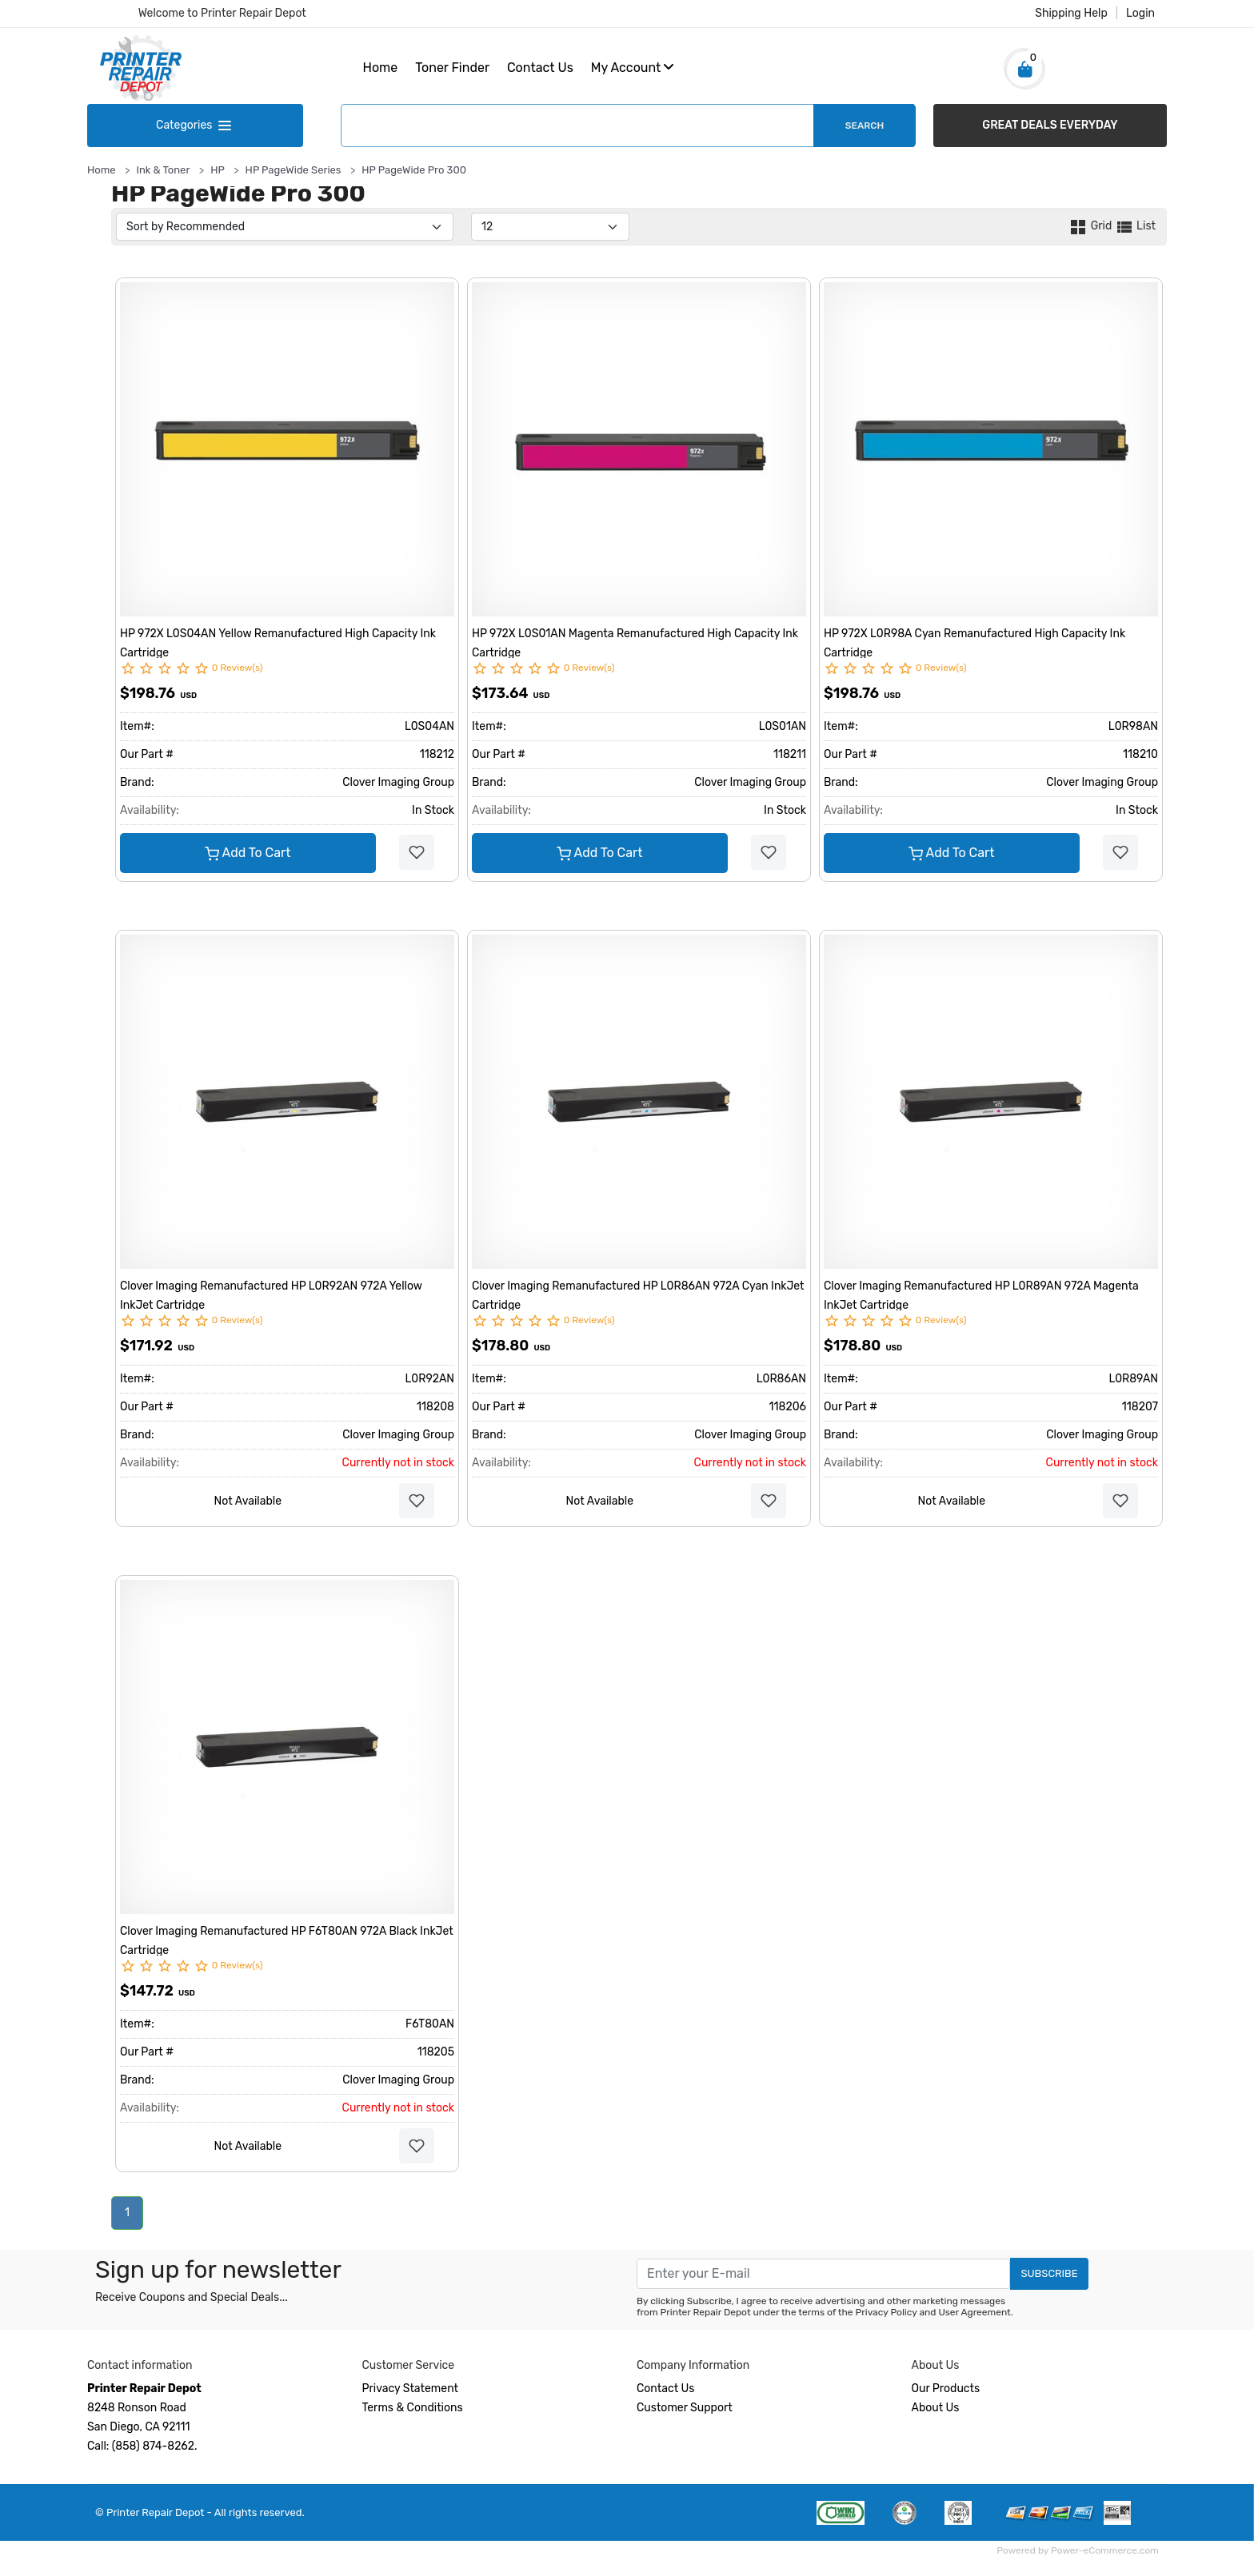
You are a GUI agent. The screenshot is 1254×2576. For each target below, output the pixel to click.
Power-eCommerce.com (1105, 2550)
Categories (195, 125)
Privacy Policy (886, 2312)
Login (1140, 13)
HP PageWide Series (293, 170)
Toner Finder (452, 67)
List (1135, 226)
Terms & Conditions (412, 2408)
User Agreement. (975, 2312)
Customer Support (685, 2408)
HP (217, 170)
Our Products (946, 2388)
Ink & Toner (163, 170)
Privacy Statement (410, 2388)
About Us (936, 2408)
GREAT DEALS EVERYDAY (1049, 125)
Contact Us (540, 67)
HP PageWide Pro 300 (413, 170)
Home (380, 67)
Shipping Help (1071, 13)
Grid (1091, 226)
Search (865, 125)
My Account (633, 67)
